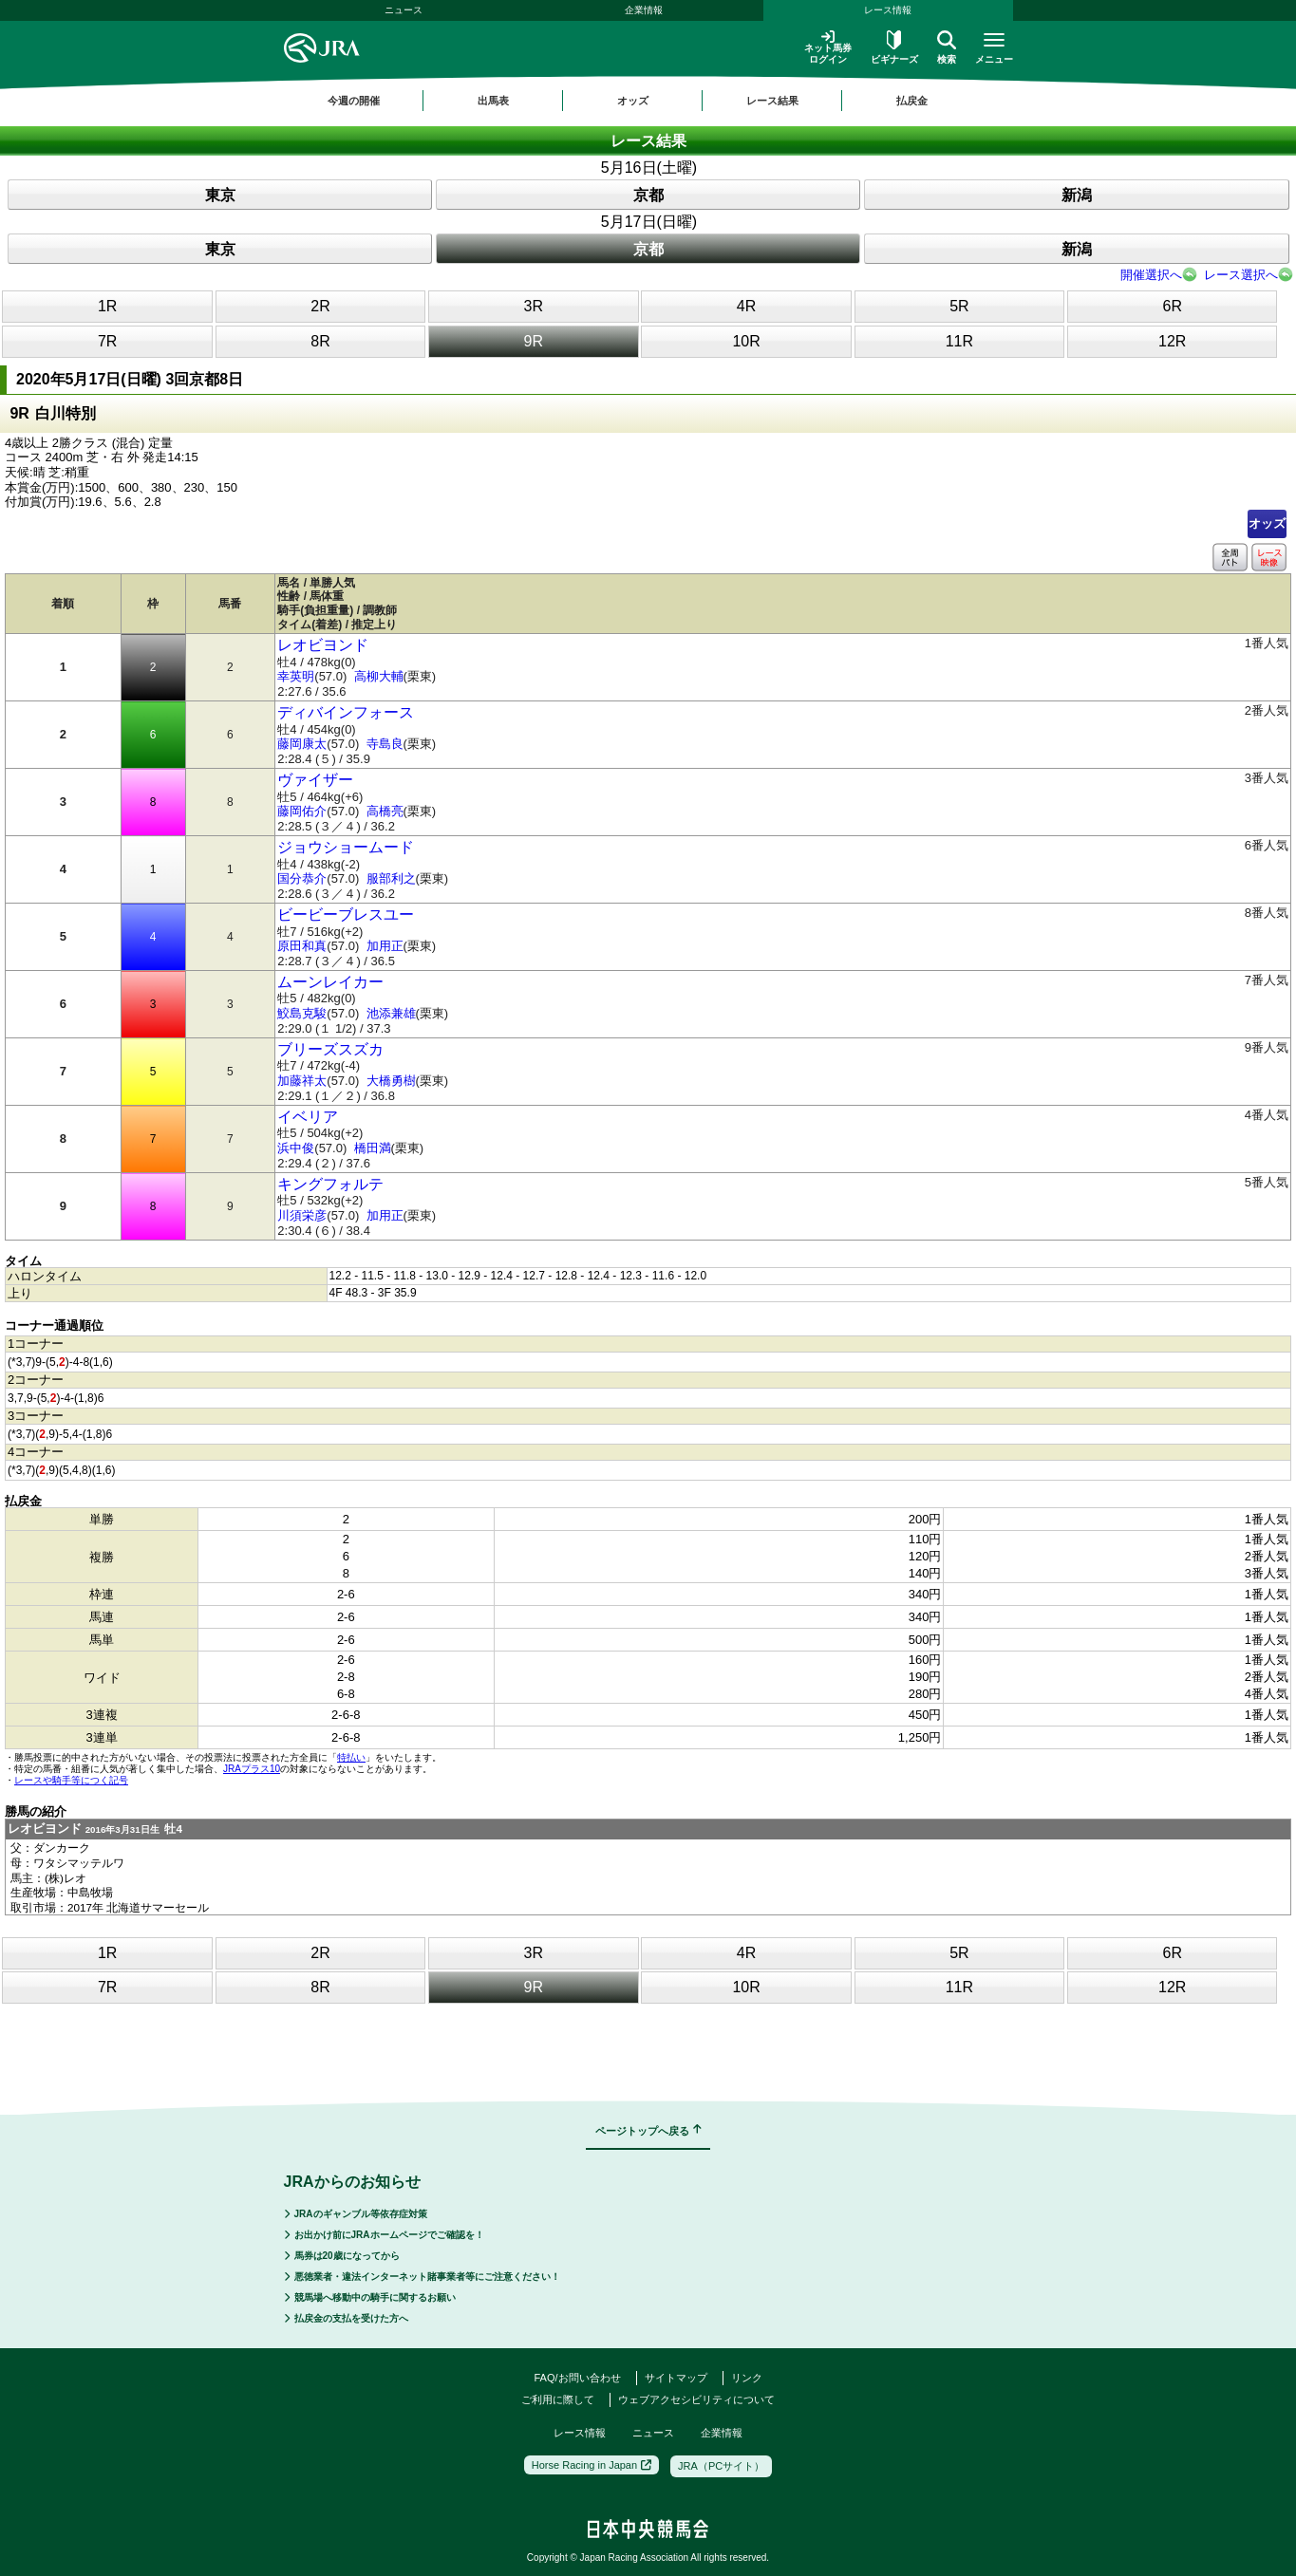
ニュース (404, 10)
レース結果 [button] (772, 100)
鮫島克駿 (302, 1013)
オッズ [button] (632, 100)
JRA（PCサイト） (721, 2466)
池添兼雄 (391, 1013)
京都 (648, 195)
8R (319, 341)
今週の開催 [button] (354, 100)
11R (959, 341)
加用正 (385, 946)
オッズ (1267, 523)
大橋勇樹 (391, 1080)
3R (533, 306)
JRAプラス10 (251, 1769)
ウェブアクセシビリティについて (696, 2399)
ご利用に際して (557, 2399)
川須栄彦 (302, 1215)
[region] (648, 100)
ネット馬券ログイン (828, 47)
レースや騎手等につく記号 (71, 1780)
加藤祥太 (302, 1080)
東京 (220, 195)
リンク (746, 2377)
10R (746, 341)
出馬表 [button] (493, 100)
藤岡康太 (302, 744)
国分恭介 (302, 878)
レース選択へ (1241, 275)
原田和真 (302, 946)
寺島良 (385, 744)
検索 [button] (946, 47)
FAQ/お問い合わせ (577, 2377)
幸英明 (295, 676)
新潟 (1076, 195)
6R (1171, 306)
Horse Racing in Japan (591, 2465)
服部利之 (391, 878)
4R (746, 306)
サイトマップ (676, 2377)
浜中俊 (295, 1148)
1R (107, 306)
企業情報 (644, 10)
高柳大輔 (379, 676)
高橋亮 (385, 811)
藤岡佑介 (302, 811)
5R (958, 306)
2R (319, 306)
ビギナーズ (894, 47)
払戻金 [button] (912, 100)
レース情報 (887, 10)
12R (1172, 341)
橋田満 (372, 1148)
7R (107, 341)
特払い (351, 1757)
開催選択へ (1151, 275)
